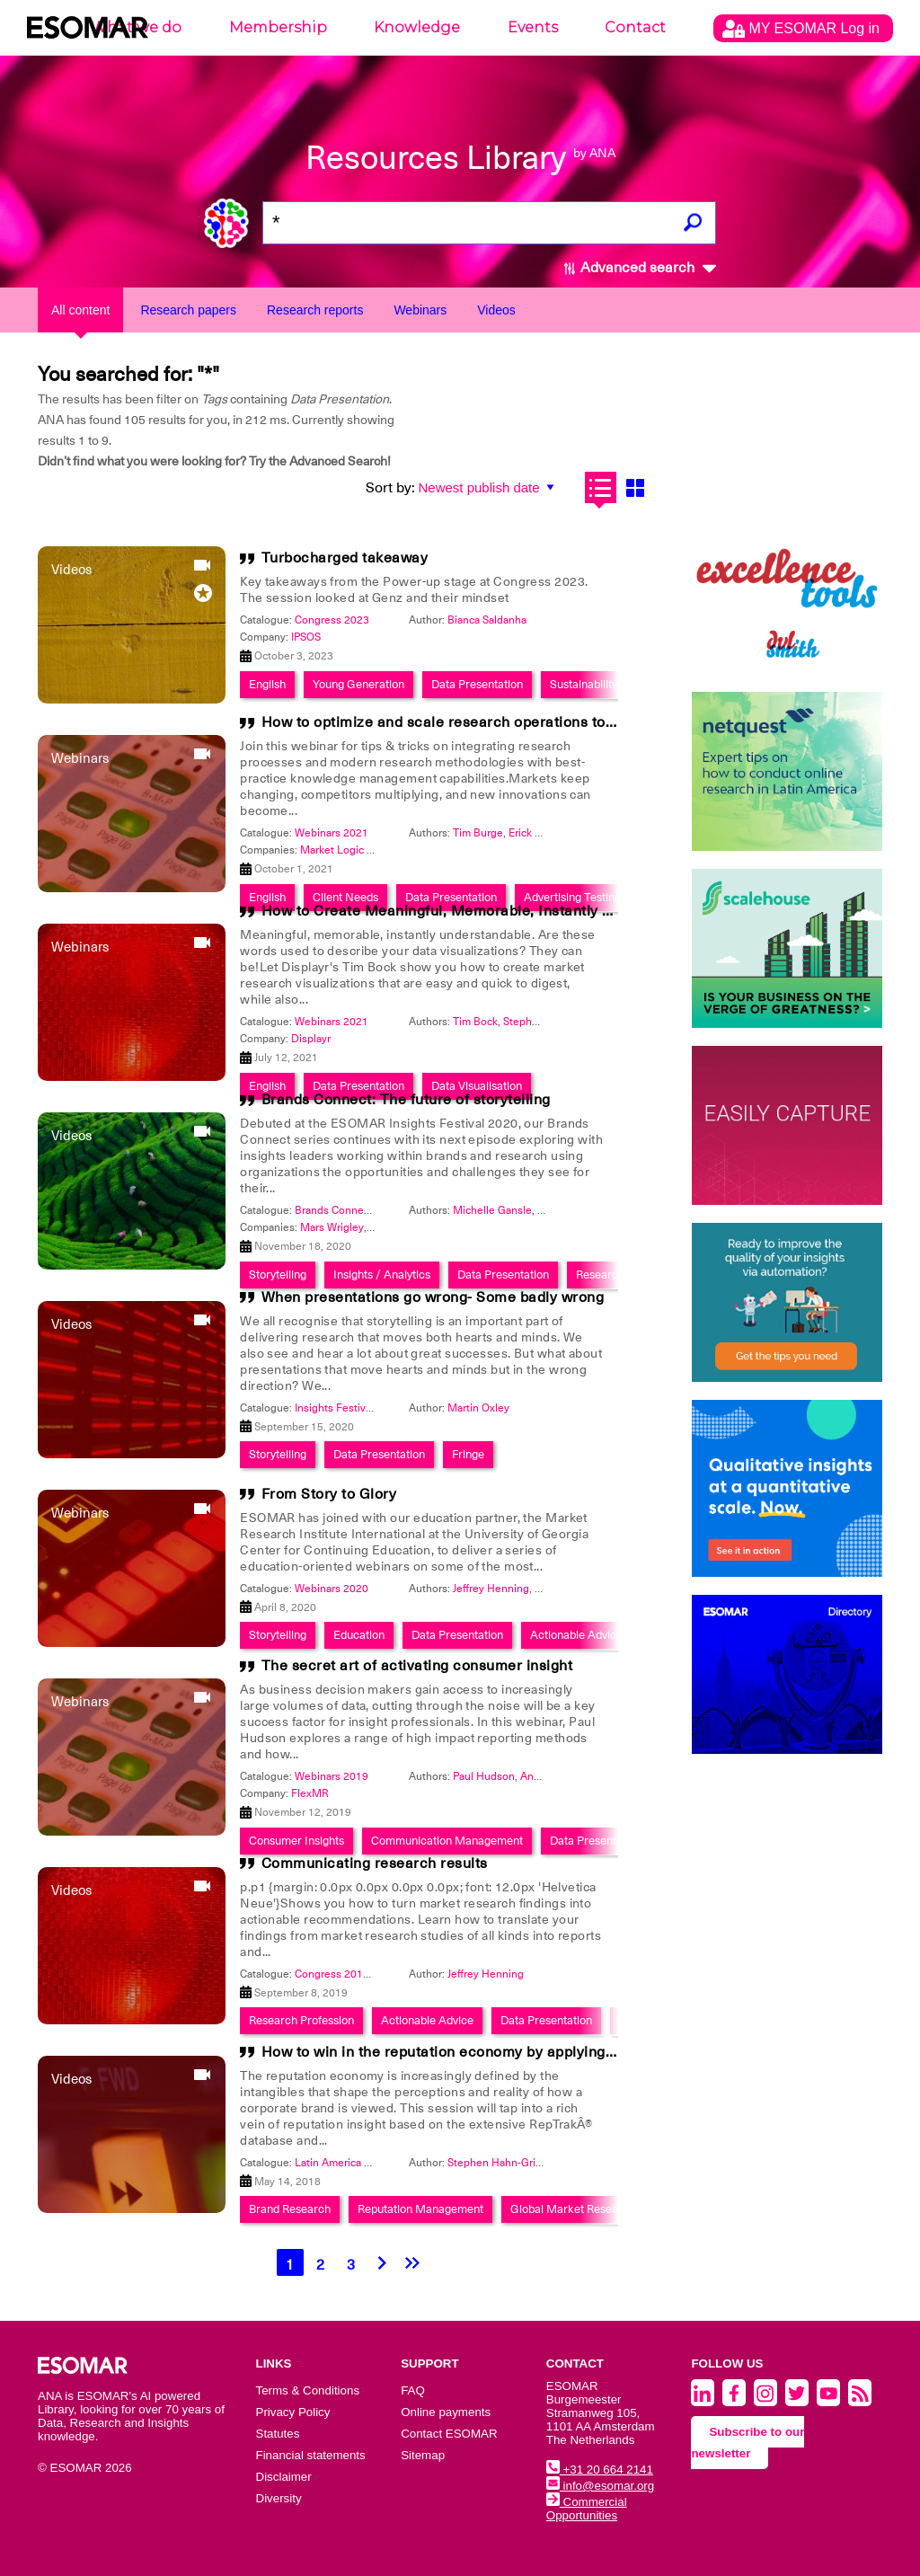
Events (533, 27)
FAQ (413, 2390)
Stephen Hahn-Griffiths (503, 2163)
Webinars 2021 (331, 833)
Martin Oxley (478, 1408)
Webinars (420, 310)
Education (359, 1634)
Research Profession (301, 2020)
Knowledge (417, 27)
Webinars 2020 (331, 1588)
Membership (278, 27)
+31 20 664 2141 (599, 2469)
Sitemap (423, 2455)
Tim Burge (478, 833)
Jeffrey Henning (491, 1588)
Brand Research (290, 2209)
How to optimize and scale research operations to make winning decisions (518, 722)
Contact (635, 27)
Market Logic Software (355, 850)
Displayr (311, 1038)
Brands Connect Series (350, 1210)
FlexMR (310, 1793)
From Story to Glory (329, 1494)
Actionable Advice (576, 1634)
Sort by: (390, 488)
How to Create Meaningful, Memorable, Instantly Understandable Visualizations (536, 911)
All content (80, 310)
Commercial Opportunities (586, 2508)
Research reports (315, 310)
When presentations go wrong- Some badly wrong (433, 1297)
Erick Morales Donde (559, 833)
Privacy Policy (293, 2412)
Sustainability (583, 684)
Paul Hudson (484, 1776)
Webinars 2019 (331, 1776)
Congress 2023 (332, 620)
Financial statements (311, 2455)
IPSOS (306, 637)
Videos (496, 310)
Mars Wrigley (332, 1227)
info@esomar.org (600, 2485)
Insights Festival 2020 (348, 1408)
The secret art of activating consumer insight (417, 1666)
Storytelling (277, 1454)
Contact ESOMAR (449, 2433)
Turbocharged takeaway (345, 558)
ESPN (382, 1227)
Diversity (279, 2498)
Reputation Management (420, 2209)
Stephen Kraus (539, 1021)
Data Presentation (477, 684)
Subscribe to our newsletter (747, 2442)
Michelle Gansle (492, 1210)
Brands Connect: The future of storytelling (406, 1100)
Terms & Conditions (308, 2390)
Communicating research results (374, 1863)
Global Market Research (572, 2209)
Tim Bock (475, 1021)
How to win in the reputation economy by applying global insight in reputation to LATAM (563, 2052)
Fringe (468, 1454)
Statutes (278, 2433)
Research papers (188, 310)
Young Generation (358, 684)
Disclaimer (284, 2476)
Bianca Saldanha (486, 620)
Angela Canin (552, 1776)
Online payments (446, 2412)
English (267, 684)
